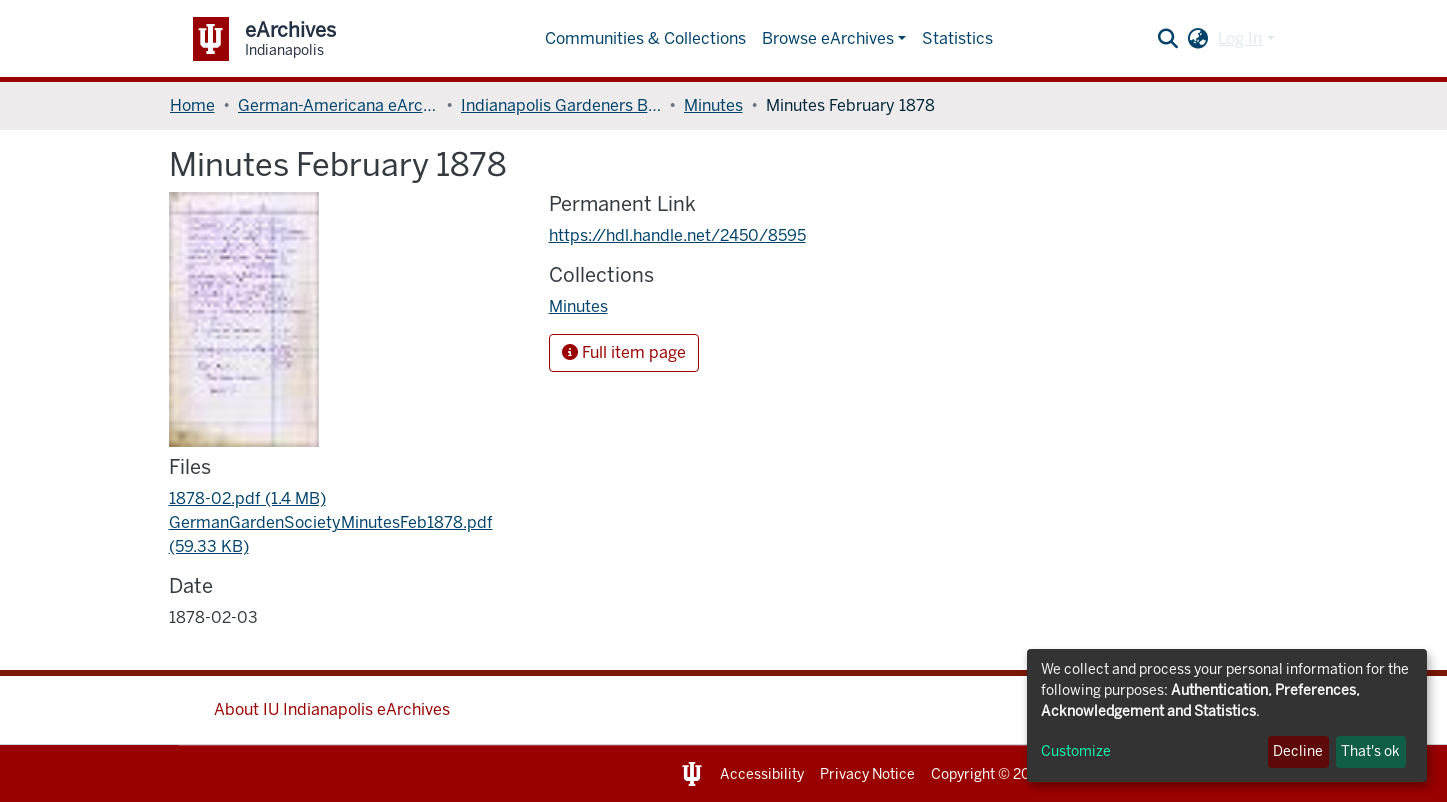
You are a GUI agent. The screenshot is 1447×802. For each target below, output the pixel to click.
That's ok (1370, 751)
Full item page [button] (624, 352)
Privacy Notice (867, 774)
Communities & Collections (645, 38)
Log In (1240, 38)
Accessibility (762, 774)
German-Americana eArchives (338, 105)
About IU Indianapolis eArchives (332, 709)
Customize (1076, 751)
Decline (1298, 751)
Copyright (963, 774)
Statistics (957, 38)
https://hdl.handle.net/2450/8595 (677, 235)
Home (192, 105)
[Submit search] (1167, 39)
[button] (1197, 39)
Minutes (713, 105)
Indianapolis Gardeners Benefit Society (561, 105)
